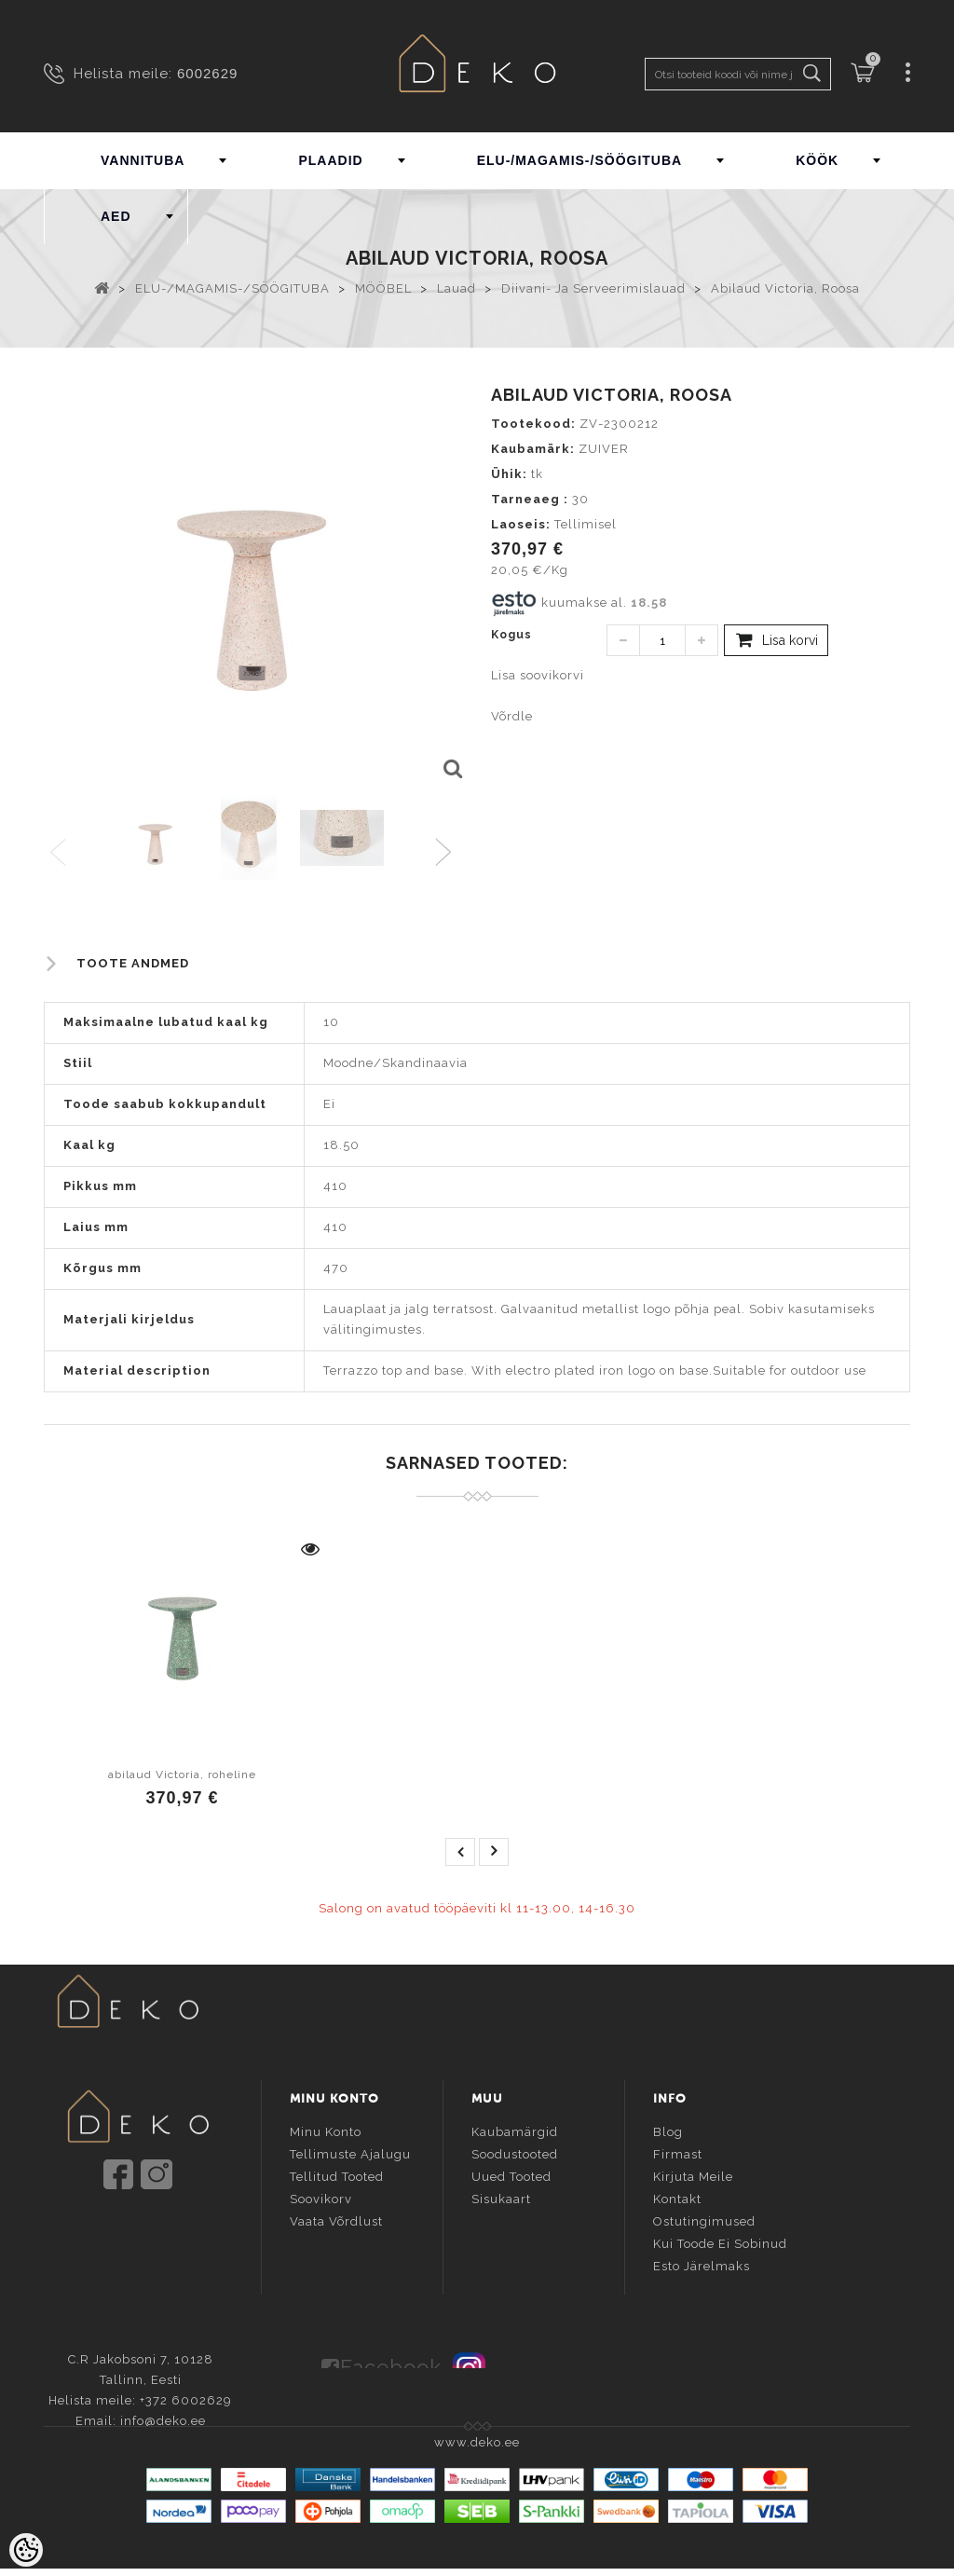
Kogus (511, 634)
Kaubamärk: (533, 449)
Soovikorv (321, 2197)
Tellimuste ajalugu (350, 2152)
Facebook (391, 2361)
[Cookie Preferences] (26, 2550)
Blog (668, 2130)
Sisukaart (501, 2197)
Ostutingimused (704, 2220)
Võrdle (512, 716)
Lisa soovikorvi (537, 675)
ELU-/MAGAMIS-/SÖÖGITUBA (580, 160)
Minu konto (325, 2130)
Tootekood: (533, 424)
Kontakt (677, 2197)
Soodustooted (514, 2152)
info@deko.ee (168, 2249)
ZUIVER (604, 449)
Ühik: (509, 474)
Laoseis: (521, 524)
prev (460, 1852)
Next (447, 853)
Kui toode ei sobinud (720, 2242)
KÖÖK (817, 160)
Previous (59, 853)
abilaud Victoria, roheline (182, 1774)
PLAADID (330, 160)
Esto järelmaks (701, 2264)
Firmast (677, 2152)
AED (116, 216)
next (494, 1852)
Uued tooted (511, 2175)
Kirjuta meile (693, 2175)
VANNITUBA (142, 160)
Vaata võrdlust (336, 2220)
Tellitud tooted (337, 2175)
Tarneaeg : (529, 499)
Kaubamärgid (514, 2130)
